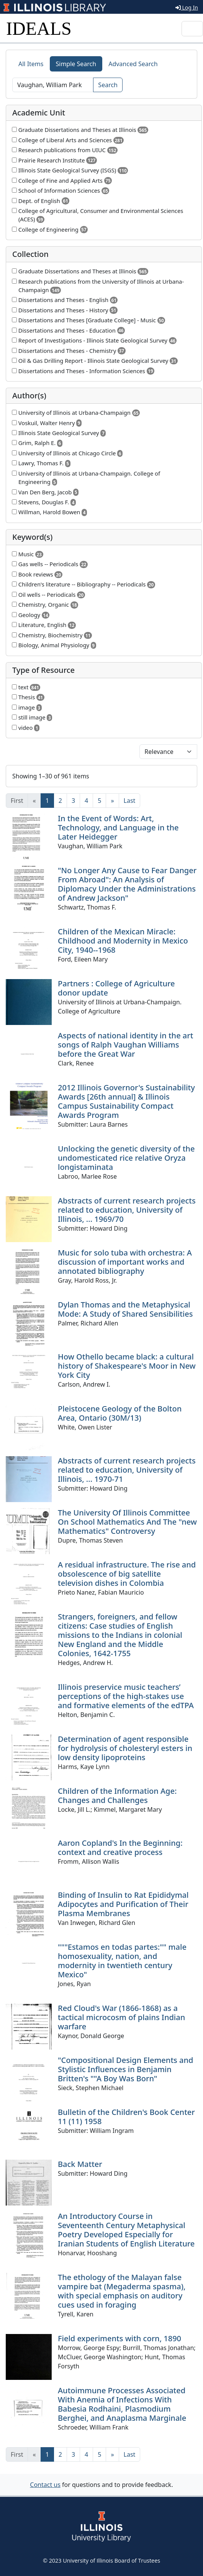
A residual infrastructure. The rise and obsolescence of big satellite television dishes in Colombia (127, 1573)
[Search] (52, 85)
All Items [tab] (31, 64)
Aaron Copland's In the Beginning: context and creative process (120, 1847)
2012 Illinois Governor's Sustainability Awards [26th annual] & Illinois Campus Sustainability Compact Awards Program (126, 1101)
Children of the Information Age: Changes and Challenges (117, 1795)
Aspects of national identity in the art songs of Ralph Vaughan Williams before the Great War (125, 1044)
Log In (186, 7)
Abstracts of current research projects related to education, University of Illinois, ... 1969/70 (127, 1209)
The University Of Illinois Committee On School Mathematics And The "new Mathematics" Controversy (127, 1521)
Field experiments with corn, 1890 (119, 2338)
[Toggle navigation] (192, 28)
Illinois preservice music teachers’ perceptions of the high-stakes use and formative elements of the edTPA (126, 1696)
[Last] (130, 800)
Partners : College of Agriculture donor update (116, 988)
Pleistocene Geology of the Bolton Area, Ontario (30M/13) (120, 1413)
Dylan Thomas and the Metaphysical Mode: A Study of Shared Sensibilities (125, 1309)
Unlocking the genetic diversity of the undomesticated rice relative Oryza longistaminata (126, 1157)
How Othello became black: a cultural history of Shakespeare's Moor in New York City (127, 1365)
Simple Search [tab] (76, 64)
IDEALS (39, 28)
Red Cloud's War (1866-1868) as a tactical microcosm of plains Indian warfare (121, 2017)
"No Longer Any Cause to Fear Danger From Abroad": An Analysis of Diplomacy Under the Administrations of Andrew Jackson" (127, 884)
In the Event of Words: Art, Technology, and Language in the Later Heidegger (118, 827)
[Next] (112, 800)
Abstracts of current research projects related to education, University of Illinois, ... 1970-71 (127, 1469)
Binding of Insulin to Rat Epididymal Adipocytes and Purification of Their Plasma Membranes (123, 1904)
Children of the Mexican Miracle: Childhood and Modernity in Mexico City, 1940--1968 (123, 940)
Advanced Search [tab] (132, 64)
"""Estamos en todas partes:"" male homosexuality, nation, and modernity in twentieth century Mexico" (122, 1961)
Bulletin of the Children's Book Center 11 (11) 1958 (126, 2116)
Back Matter (80, 2164)
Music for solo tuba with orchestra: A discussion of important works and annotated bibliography (125, 1261)
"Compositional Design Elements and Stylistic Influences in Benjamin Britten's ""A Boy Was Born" (125, 2069)
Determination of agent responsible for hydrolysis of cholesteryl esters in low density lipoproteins (125, 1748)
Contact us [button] (45, 2484)
